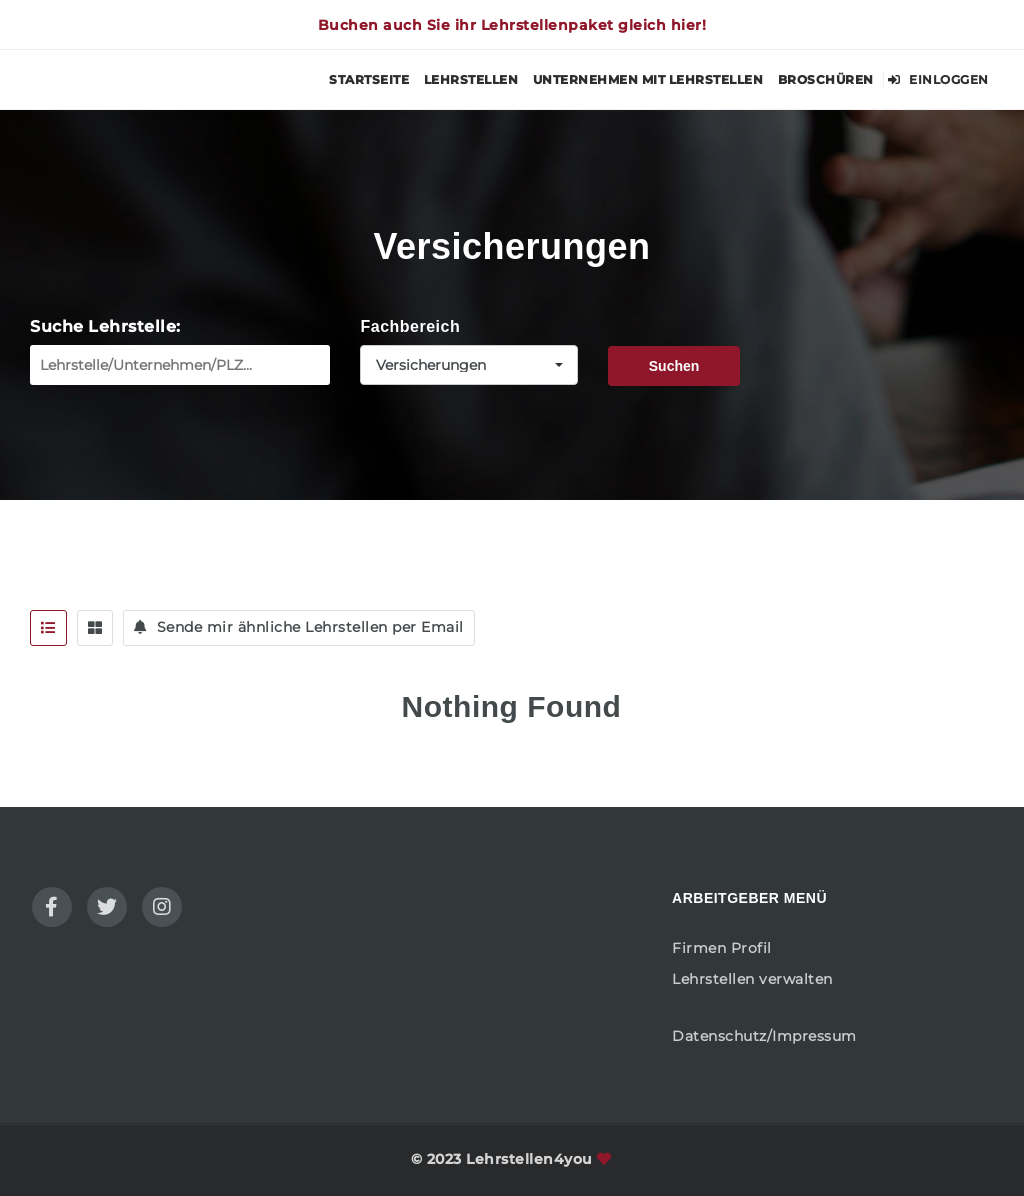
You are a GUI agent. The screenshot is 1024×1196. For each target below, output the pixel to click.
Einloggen (938, 79)
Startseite (369, 79)
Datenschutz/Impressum (764, 1036)
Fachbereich (410, 326)
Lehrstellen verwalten (752, 979)
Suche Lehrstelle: (105, 326)
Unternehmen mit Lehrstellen (648, 79)
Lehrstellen (471, 79)
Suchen (674, 366)
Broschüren (826, 79)
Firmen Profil (722, 948)
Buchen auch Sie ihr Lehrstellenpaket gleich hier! (512, 25)
